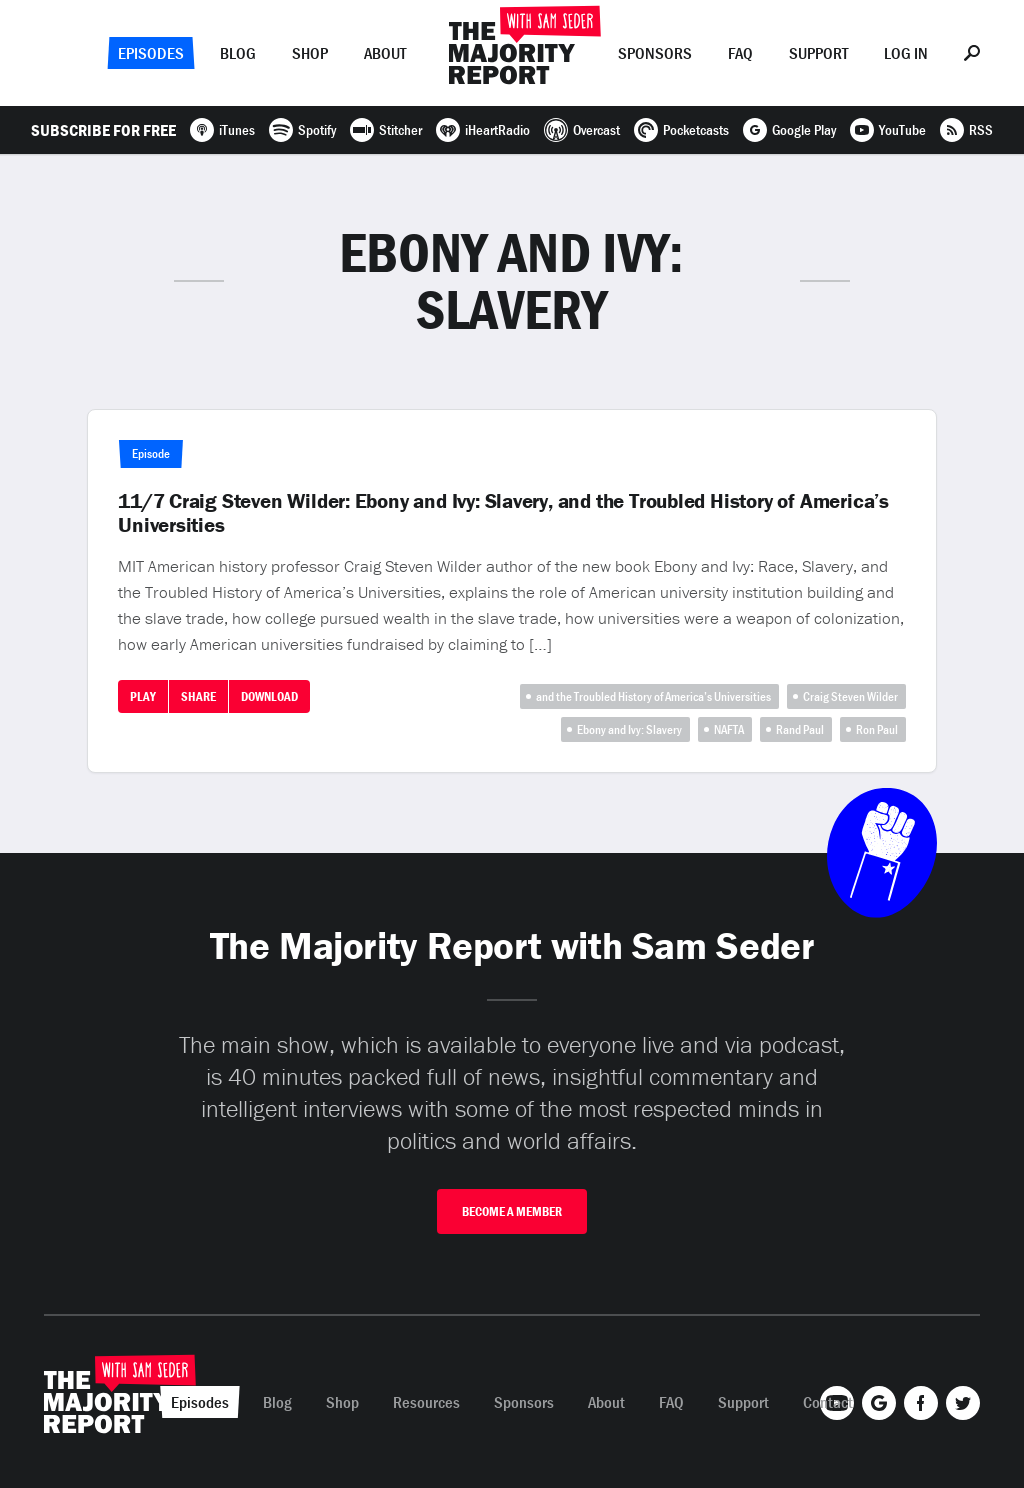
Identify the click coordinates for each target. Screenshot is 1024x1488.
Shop (310, 53)
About (385, 53)
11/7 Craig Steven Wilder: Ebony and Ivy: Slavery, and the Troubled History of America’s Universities (503, 513)
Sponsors (655, 53)
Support (818, 53)
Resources (426, 1402)
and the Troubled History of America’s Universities (653, 696)
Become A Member (512, 1211)
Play (143, 696)
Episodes (151, 53)
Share (198, 696)
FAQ (740, 53)
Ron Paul (877, 729)
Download (269, 696)
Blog (238, 53)
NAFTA (729, 729)
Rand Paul (800, 729)
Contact (828, 1402)
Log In (906, 53)
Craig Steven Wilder (850, 696)
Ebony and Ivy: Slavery (629, 729)
